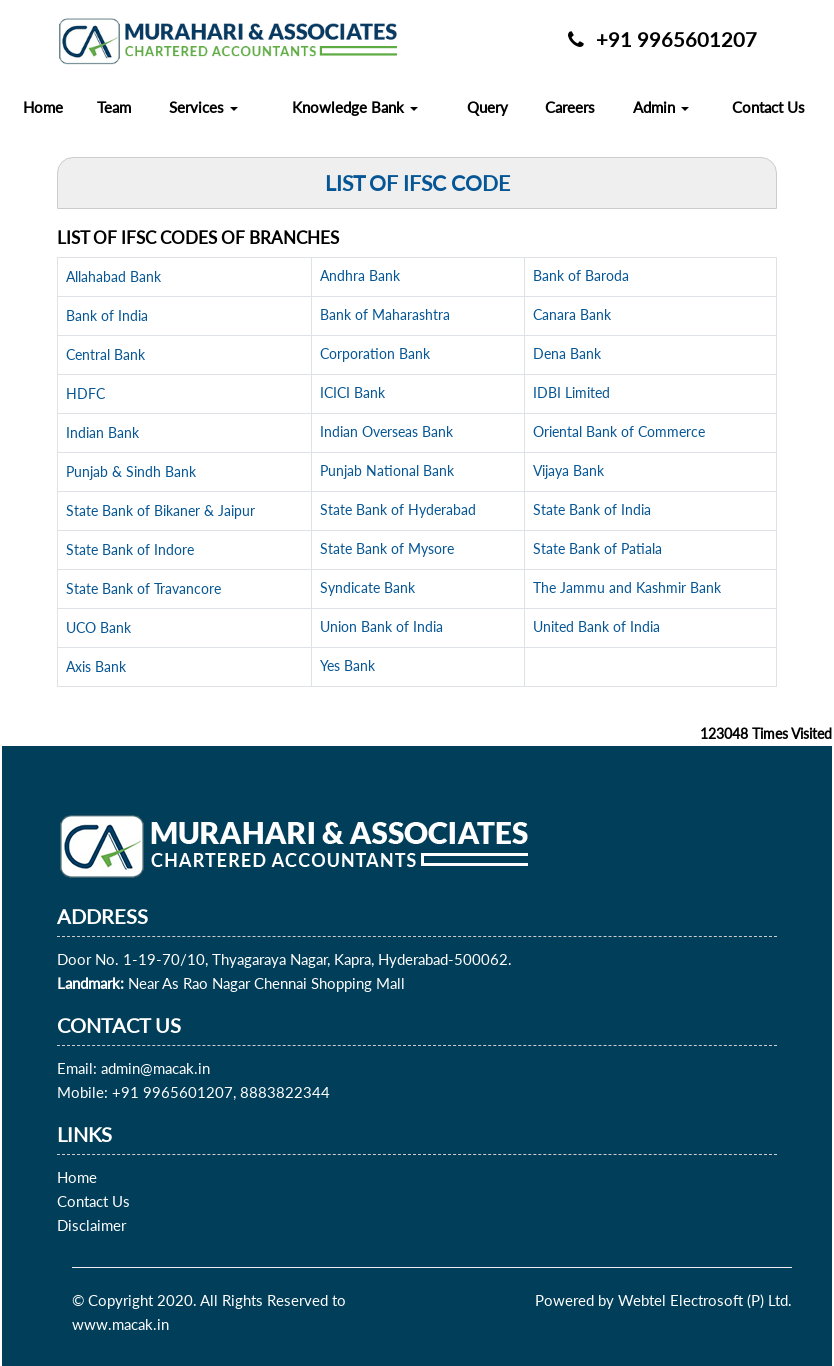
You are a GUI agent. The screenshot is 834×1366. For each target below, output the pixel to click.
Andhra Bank (360, 275)
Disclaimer (91, 1225)
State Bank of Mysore (387, 548)
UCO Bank (98, 627)
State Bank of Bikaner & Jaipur (160, 510)
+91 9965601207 (662, 39)
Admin (661, 107)
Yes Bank (347, 665)
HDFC (85, 393)
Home (43, 107)
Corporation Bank (375, 353)
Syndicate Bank (367, 587)
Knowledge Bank (355, 107)
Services (203, 107)
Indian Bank (102, 432)
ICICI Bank (352, 392)
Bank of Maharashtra (385, 314)
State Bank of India (592, 509)
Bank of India (107, 315)
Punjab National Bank (387, 470)
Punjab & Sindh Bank (131, 471)
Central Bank (105, 354)
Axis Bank (96, 666)
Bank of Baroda (581, 275)
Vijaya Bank (568, 470)
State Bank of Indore (130, 549)
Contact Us (768, 107)
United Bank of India (596, 626)
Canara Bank (572, 314)
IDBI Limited (571, 392)
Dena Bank (567, 353)
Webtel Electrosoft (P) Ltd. (705, 1300)
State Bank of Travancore (143, 588)
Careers (570, 107)
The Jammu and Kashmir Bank (627, 587)
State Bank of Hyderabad (398, 509)
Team (114, 107)
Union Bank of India (381, 626)
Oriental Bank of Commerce (619, 431)
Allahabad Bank (113, 276)
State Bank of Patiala (597, 548)
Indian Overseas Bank (386, 431)
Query (487, 107)
